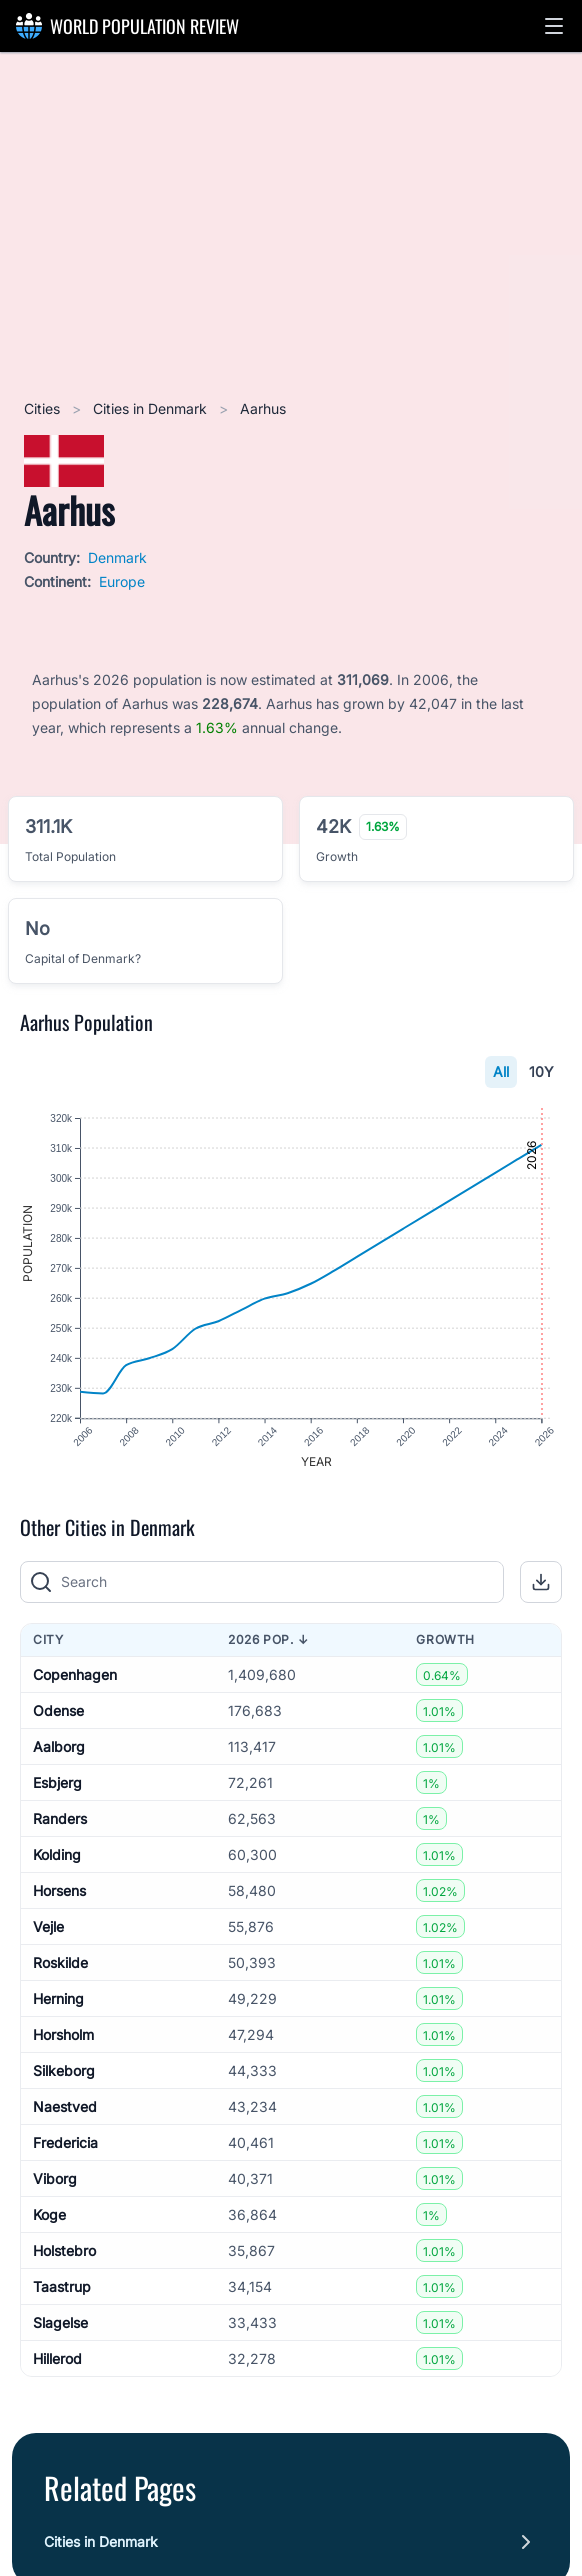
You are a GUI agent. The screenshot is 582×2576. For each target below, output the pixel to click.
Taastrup (62, 2286)
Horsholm (63, 2034)
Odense (58, 1710)
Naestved (65, 2106)
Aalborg (59, 1746)
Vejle (48, 1926)
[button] (554, 26)
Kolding (57, 1854)
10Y (541, 1071)
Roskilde (60, 1962)
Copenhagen (75, 1674)
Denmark (117, 557)
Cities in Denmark (152, 408)
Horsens (59, 1890)
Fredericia (65, 2142)
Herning (58, 1998)
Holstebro (64, 2250)
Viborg (55, 2178)
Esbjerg (57, 1782)
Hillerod (57, 2358)
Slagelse (60, 2322)
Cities (44, 408)
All (501, 1071)
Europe (122, 581)
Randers (60, 1818)
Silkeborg (64, 2070)
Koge (49, 2214)
